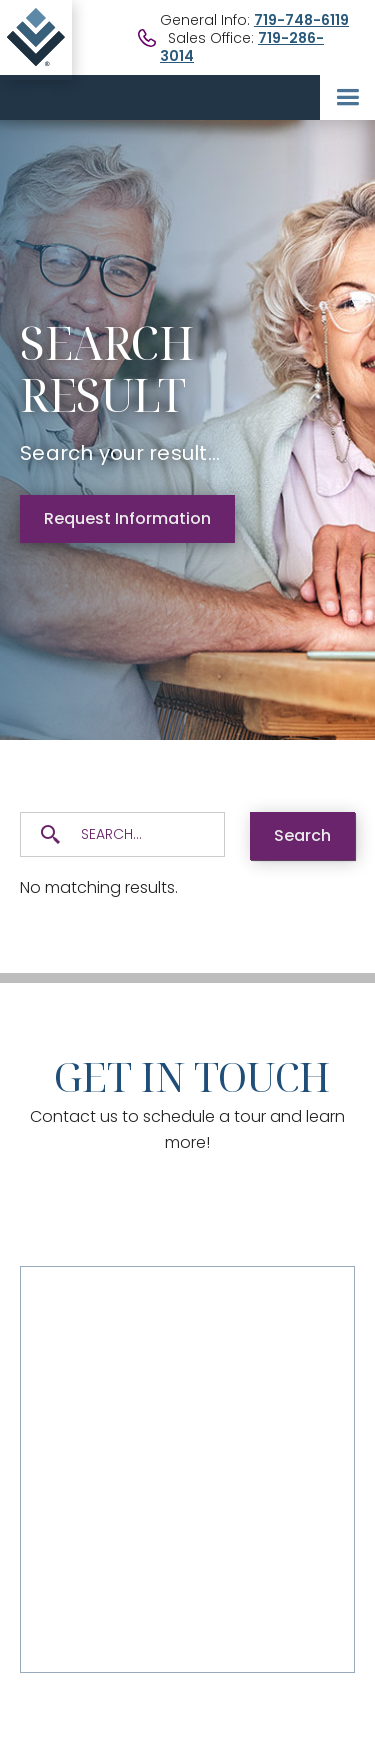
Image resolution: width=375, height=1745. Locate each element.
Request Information (127, 518)
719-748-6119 (301, 20)
